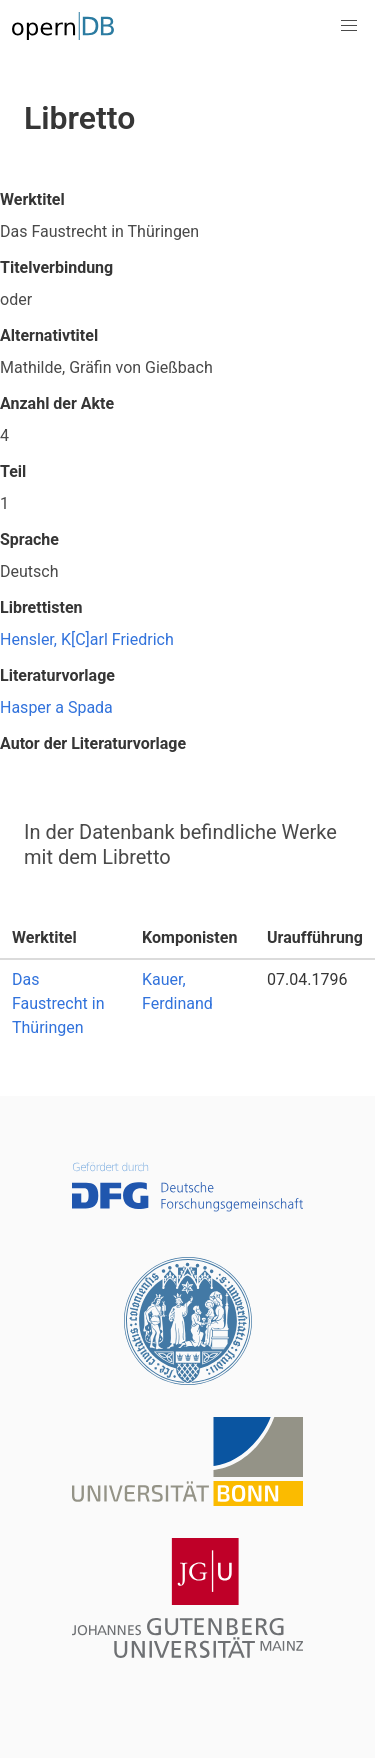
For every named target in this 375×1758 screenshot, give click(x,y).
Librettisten (41, 607)
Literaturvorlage (57, 675)
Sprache (29, 539)
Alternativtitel (49, 335)
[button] (349, 26)
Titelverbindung (56, 267)
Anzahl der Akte (57, 403)
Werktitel (32, 199)
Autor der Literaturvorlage (93, 743)
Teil (13, 471)
